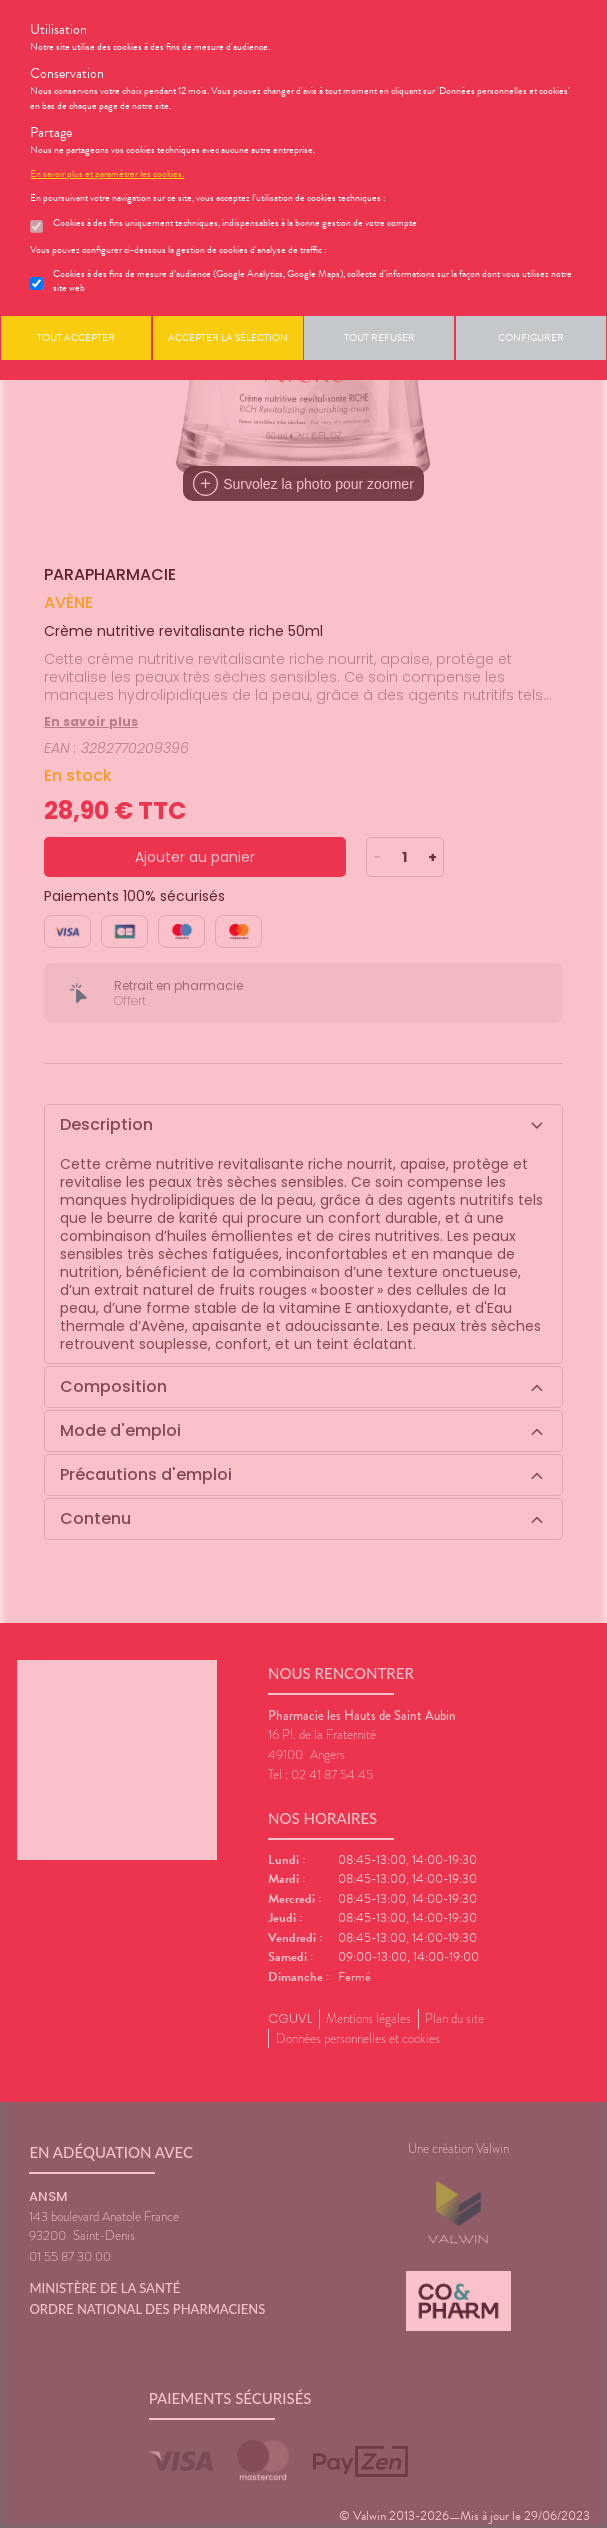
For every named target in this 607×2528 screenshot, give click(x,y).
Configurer (531, 337)
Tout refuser (379, 337)
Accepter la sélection (228, 337)
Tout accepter (76, 337)
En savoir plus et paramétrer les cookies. (107, 174)
